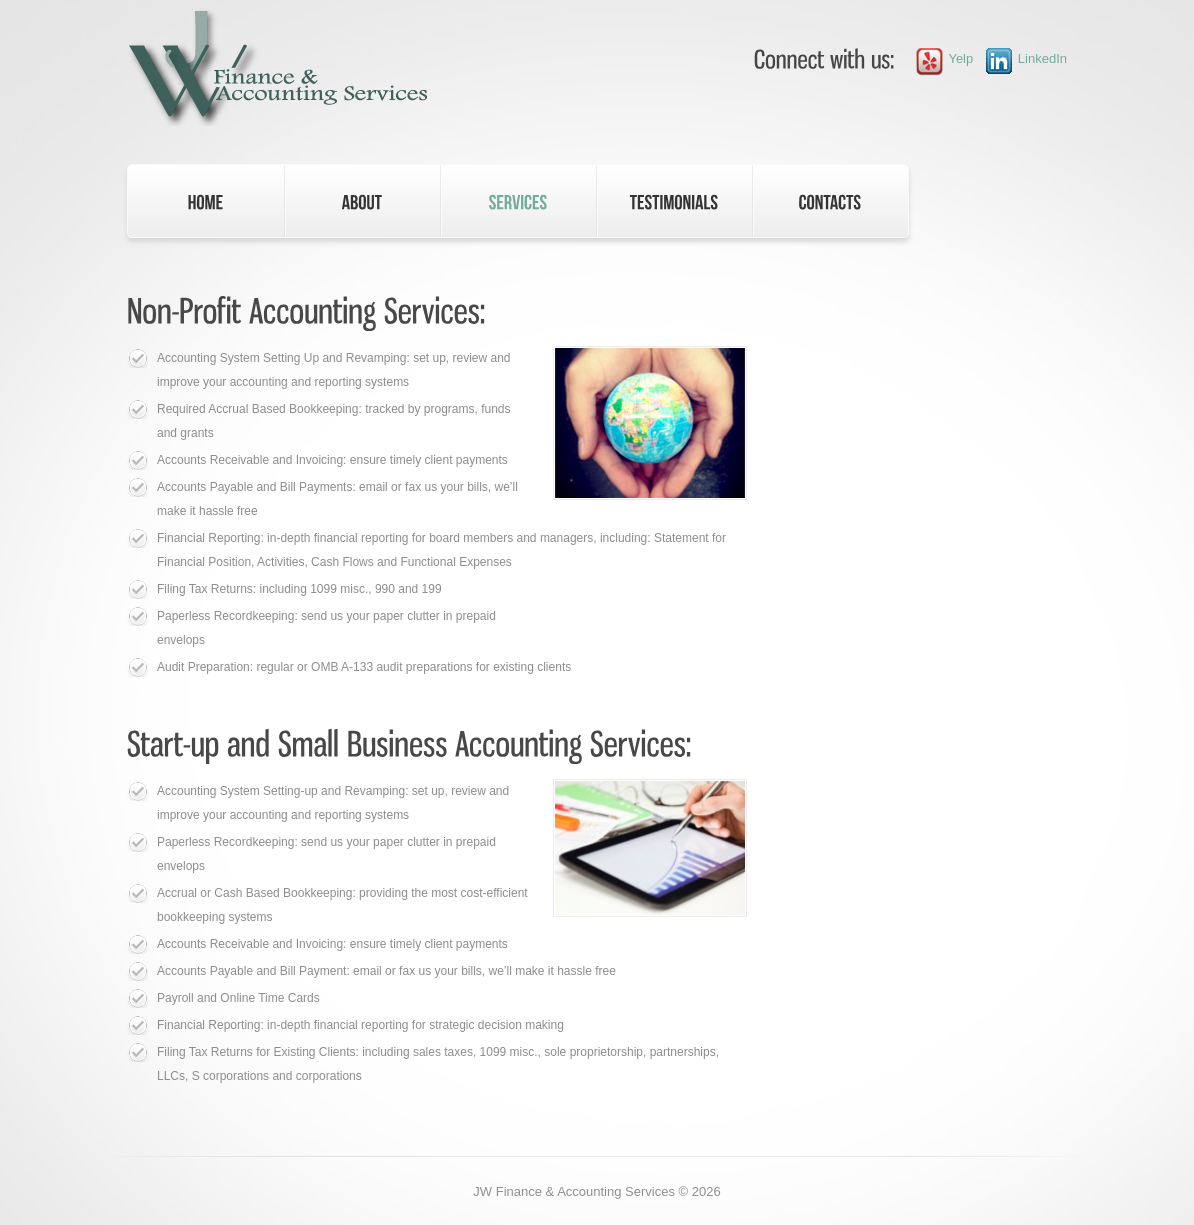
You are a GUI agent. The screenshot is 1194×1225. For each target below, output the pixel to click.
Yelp (939, 58)
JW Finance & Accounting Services (574, 1191)
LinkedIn (1020, 58)
